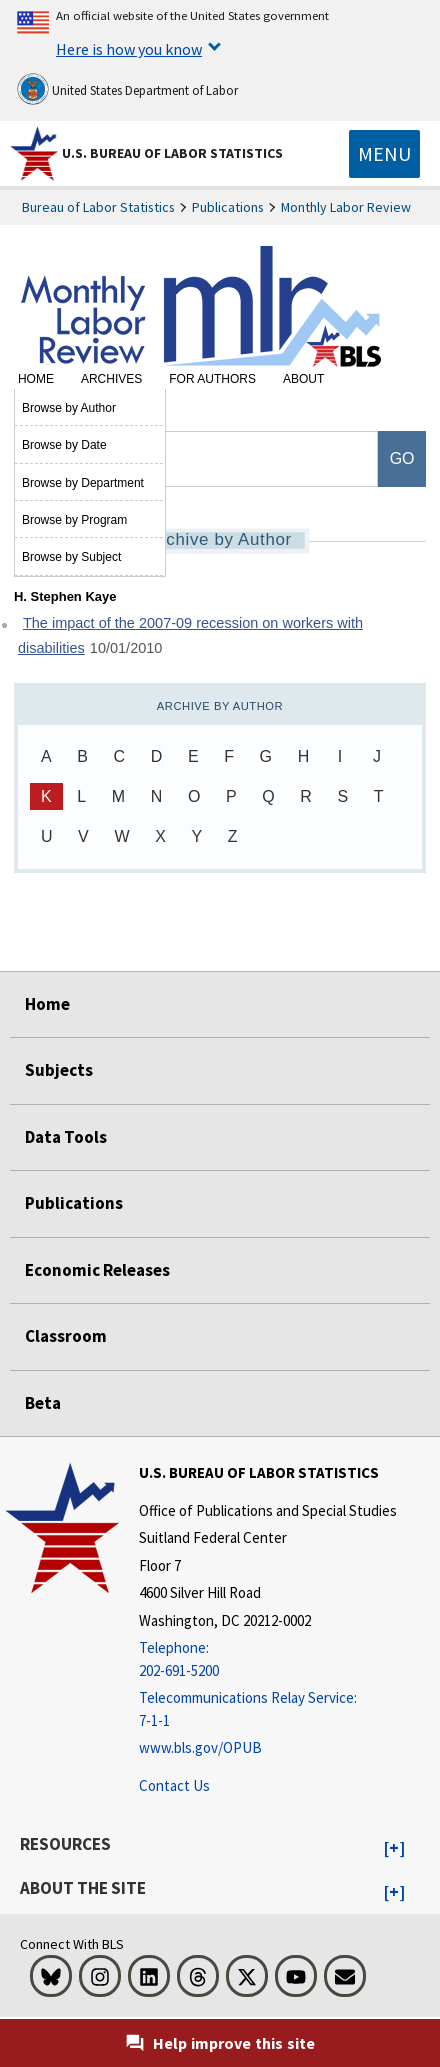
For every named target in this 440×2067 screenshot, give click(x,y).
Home (36, 379)
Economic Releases (97, 1270)
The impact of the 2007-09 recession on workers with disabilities (190, 635)
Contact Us (174, 1785)
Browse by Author (69, 408)
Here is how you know (129, 49)
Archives (111, 379)
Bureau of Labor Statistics (98, 207)
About (303, 379)
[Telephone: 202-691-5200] (268, 1659)
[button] (394, 1849)
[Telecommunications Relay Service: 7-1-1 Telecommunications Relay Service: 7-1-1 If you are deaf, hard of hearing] (268, 1709)
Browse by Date (64, 445)
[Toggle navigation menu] (384, 154)
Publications (228, 207)
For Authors (212, 379)
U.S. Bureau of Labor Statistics (172, 153)
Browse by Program (74, 520)
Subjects (59, 1070)
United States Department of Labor (127, 89)
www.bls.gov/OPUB (200, 1747)
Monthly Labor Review (346, 207)
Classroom (66, 1336)
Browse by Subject (71, 557)
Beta (43, 1403)
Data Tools (66, 1137)
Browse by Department (83, 483)
